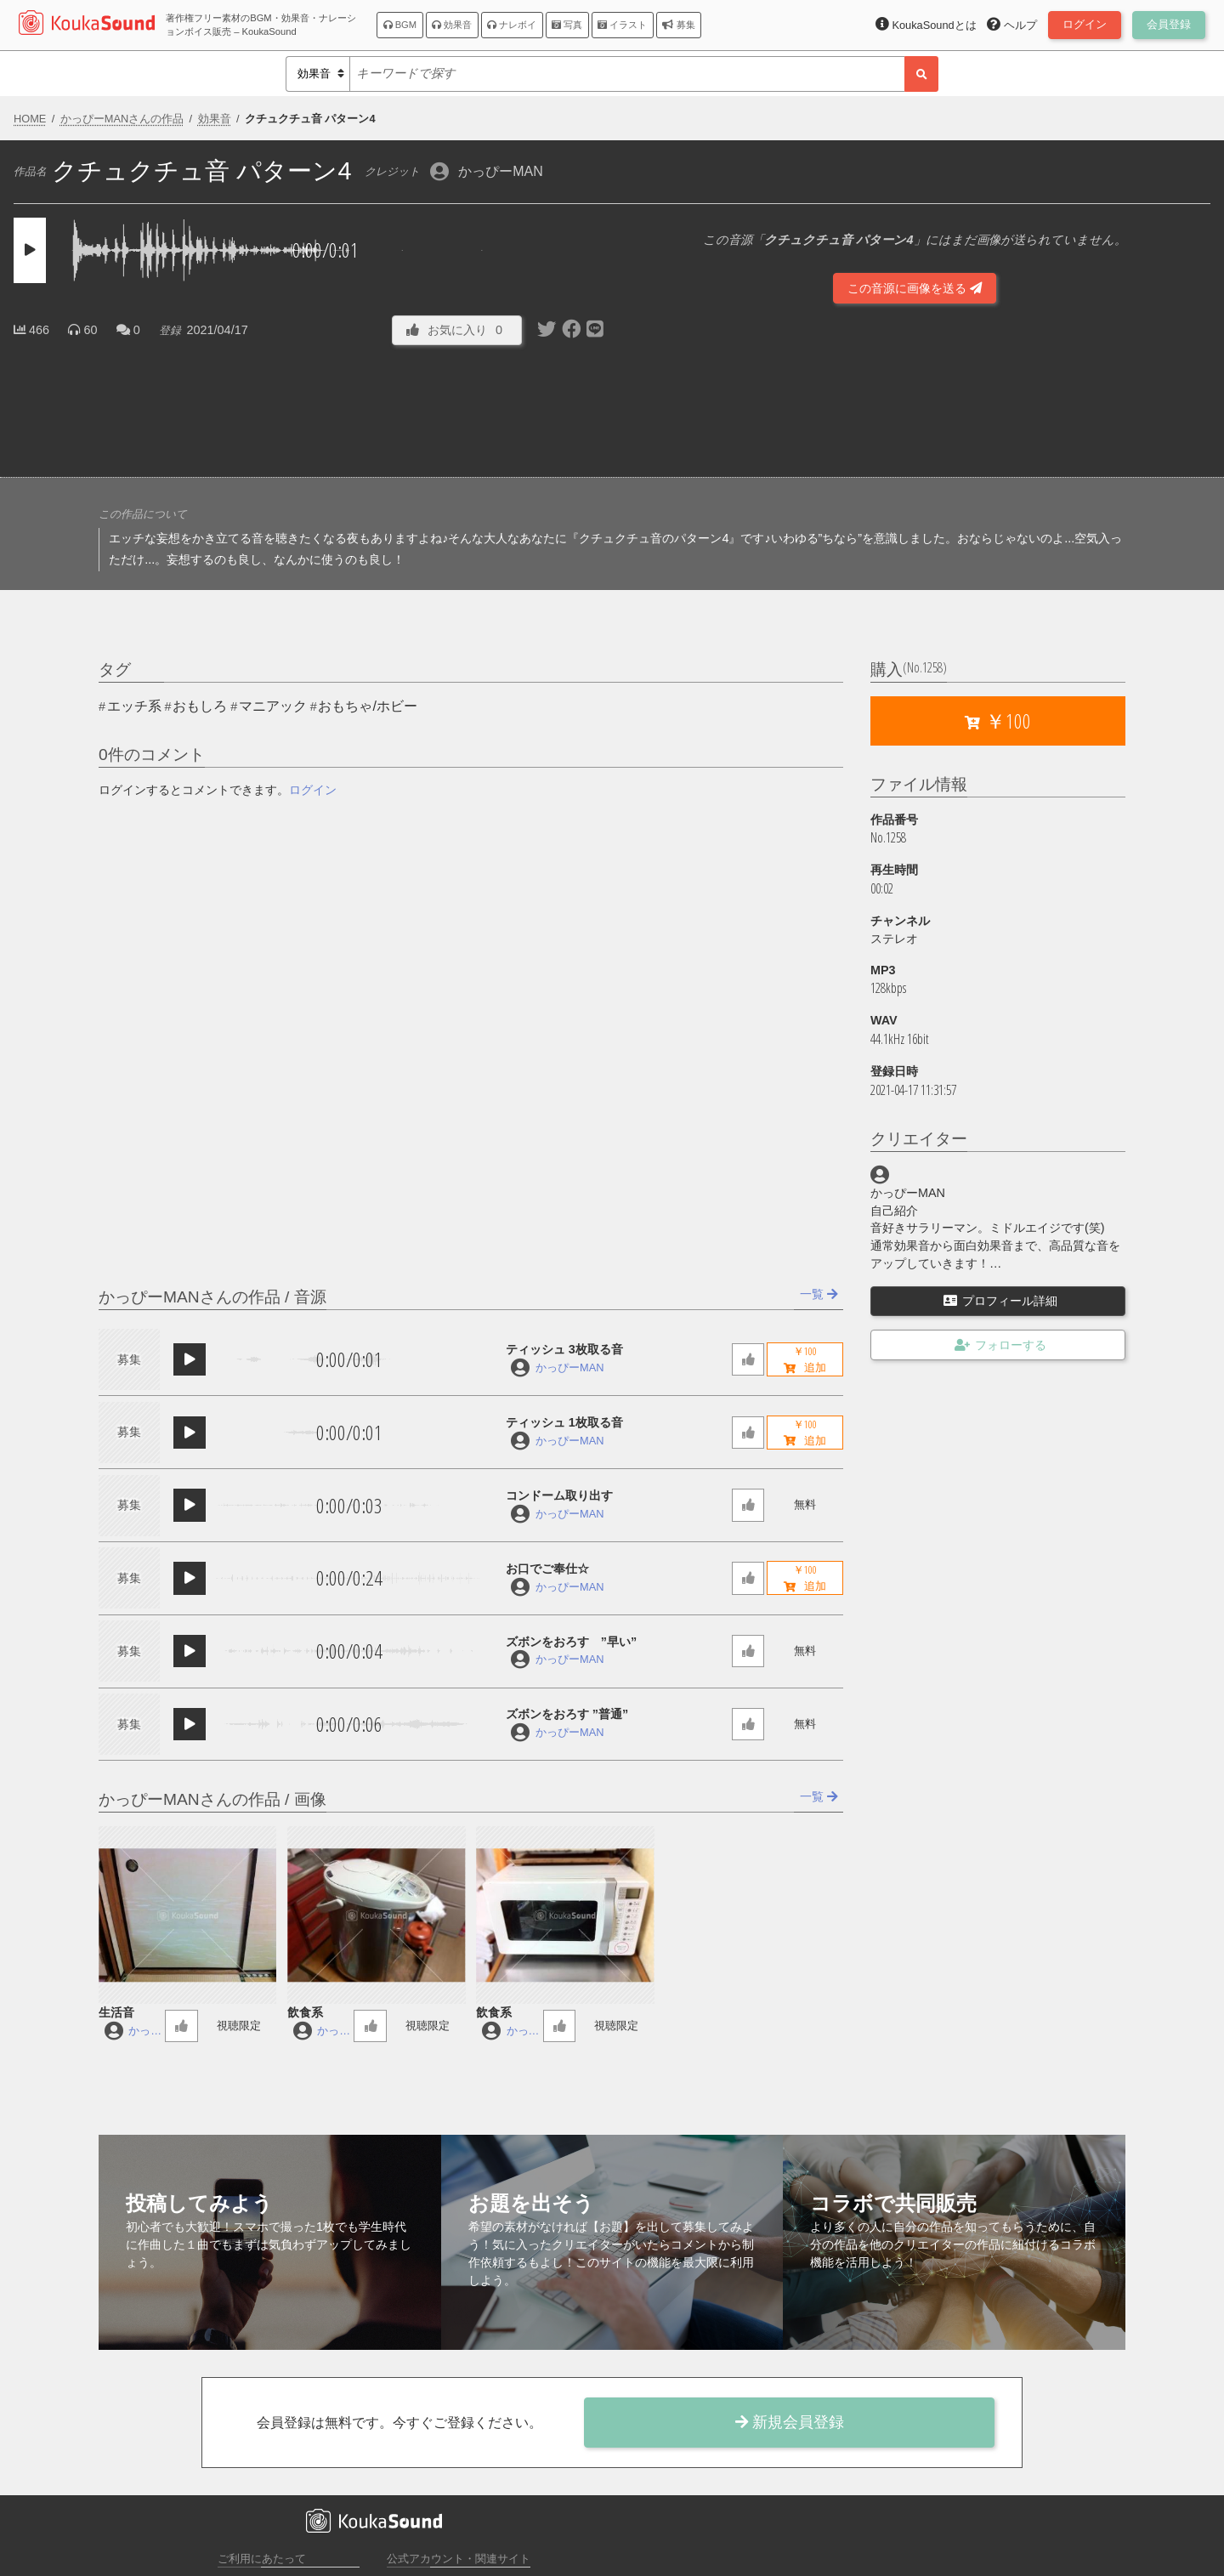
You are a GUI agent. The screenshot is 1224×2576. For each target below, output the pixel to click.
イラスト (622, 25)
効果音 (452, 25)
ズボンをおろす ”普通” (567, 1714)
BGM (400, 25)
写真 (567, 25)
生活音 (116, 2012)
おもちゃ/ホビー (367, 706)
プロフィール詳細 (1000, 1301)
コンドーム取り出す (559, 1495)
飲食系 (305, 2012)
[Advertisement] (309, 407)
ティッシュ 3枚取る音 (564, 1349)
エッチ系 (134, 706)
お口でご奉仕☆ (547, 1568)
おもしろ (200, 706)
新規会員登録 (789, 2422)
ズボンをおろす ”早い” (571, 1641)
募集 (678, 25)
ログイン (313, 790)
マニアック (273, 706)
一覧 (819, 1294)
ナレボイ (511, 25)
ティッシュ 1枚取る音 (564, 1422)
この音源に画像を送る (914, 288)
